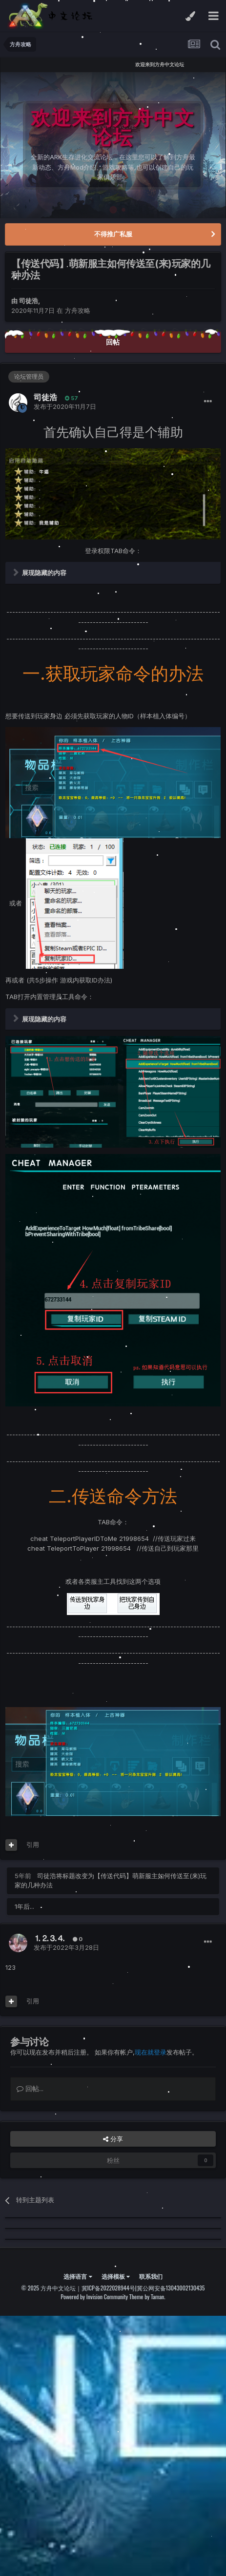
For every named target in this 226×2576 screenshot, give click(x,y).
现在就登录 (150, 2052)
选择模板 (116, 2276)
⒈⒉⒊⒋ (49, 1938)
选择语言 (77, 2276)
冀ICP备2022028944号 (108, 2288)
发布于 (65, 406)
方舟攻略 (77, 310)
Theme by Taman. (147, 2296)
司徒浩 (28, 301)
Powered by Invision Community (94, 2296)
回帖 (113, 342)
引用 (32, 1844)
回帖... (30, 2088)
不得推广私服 (113, 234)
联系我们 (151, 2276)
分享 (113, 2139)
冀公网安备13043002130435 (171, 2288)
